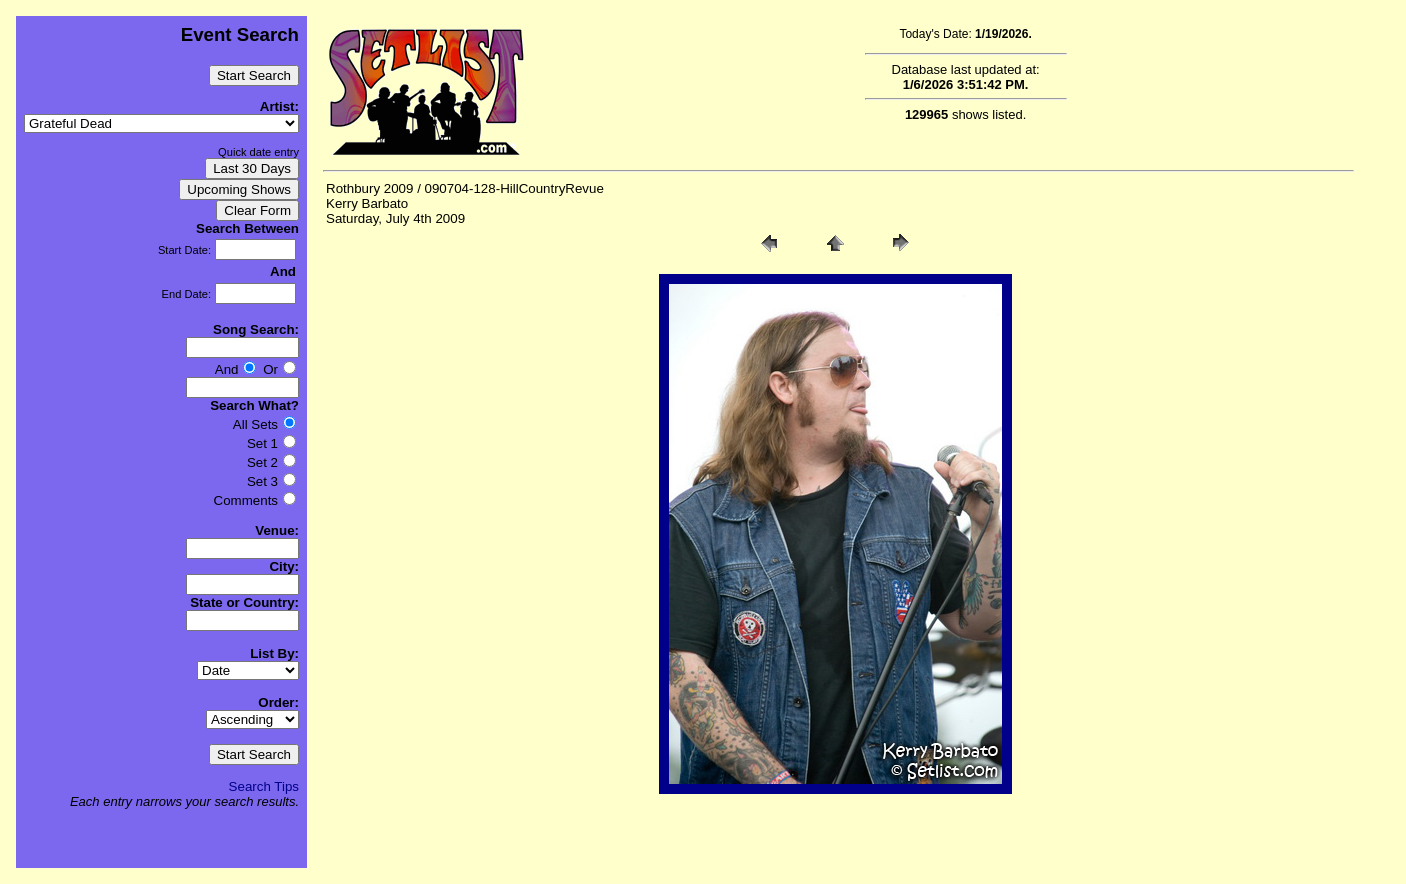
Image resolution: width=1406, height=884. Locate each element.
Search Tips (264, 786)
